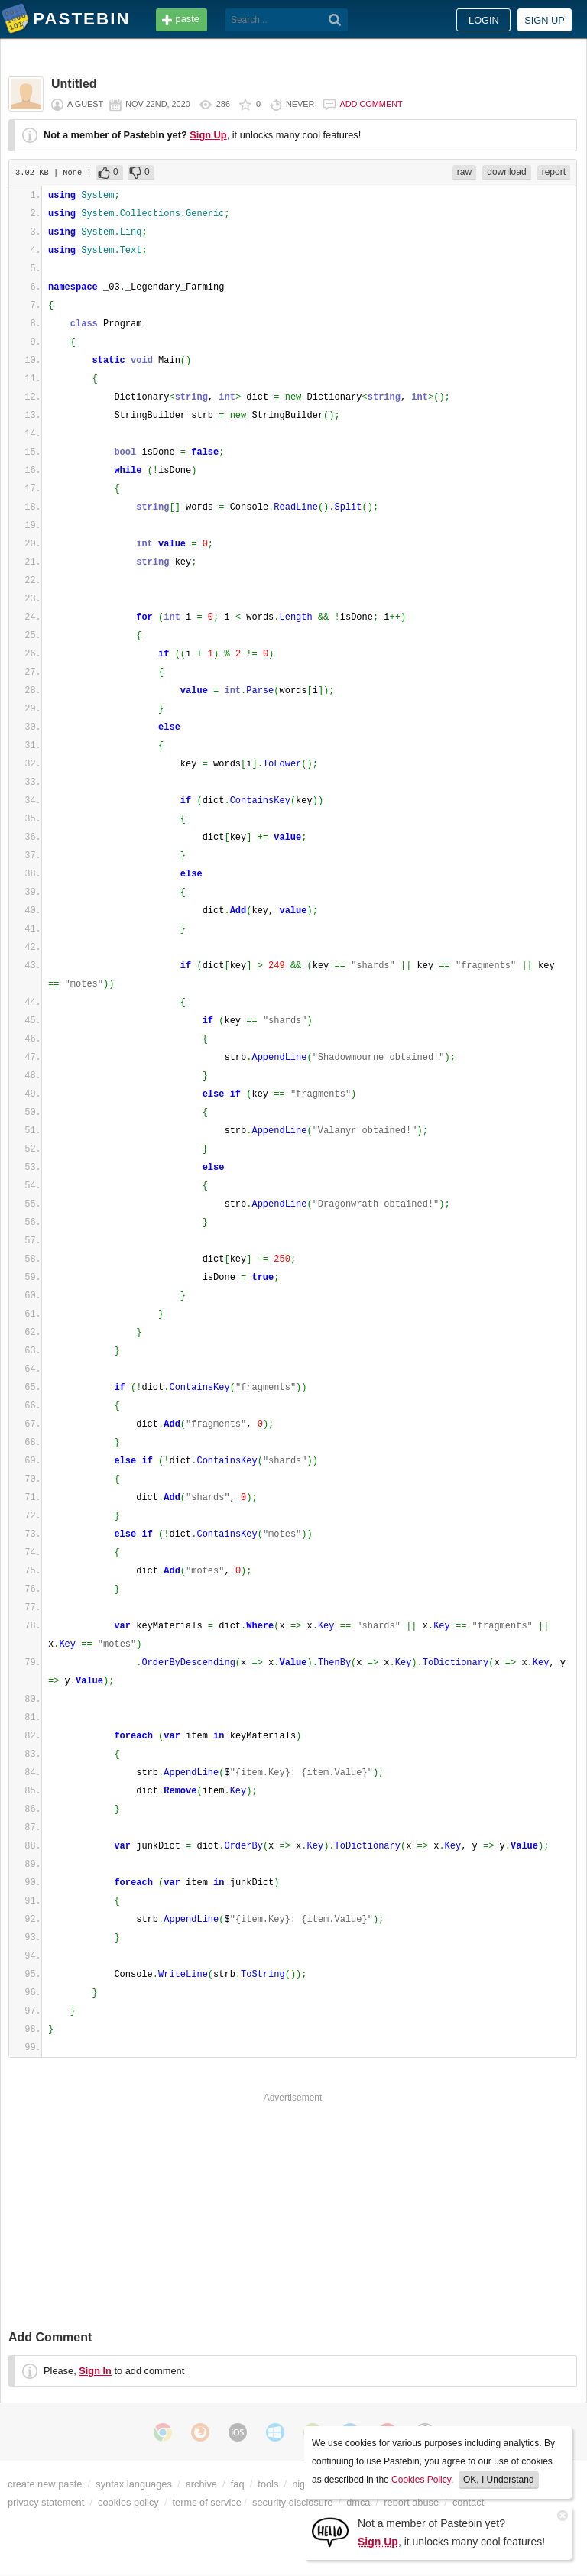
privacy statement (46, 2502)
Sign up (544, 20)
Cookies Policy (421, 2479)
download (506, 172)
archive (201, 2484)
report (554, 172)
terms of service (207, 2502)
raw (464, 172)
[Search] (335, 19)
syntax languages (134, 2484)
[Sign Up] (330, 2531)
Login (484, 20)
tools (268, 2484)
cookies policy (128, 2502)
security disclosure (292, 2502)
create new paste (45, 2484)
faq (238, 2484)
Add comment (370, 104)
